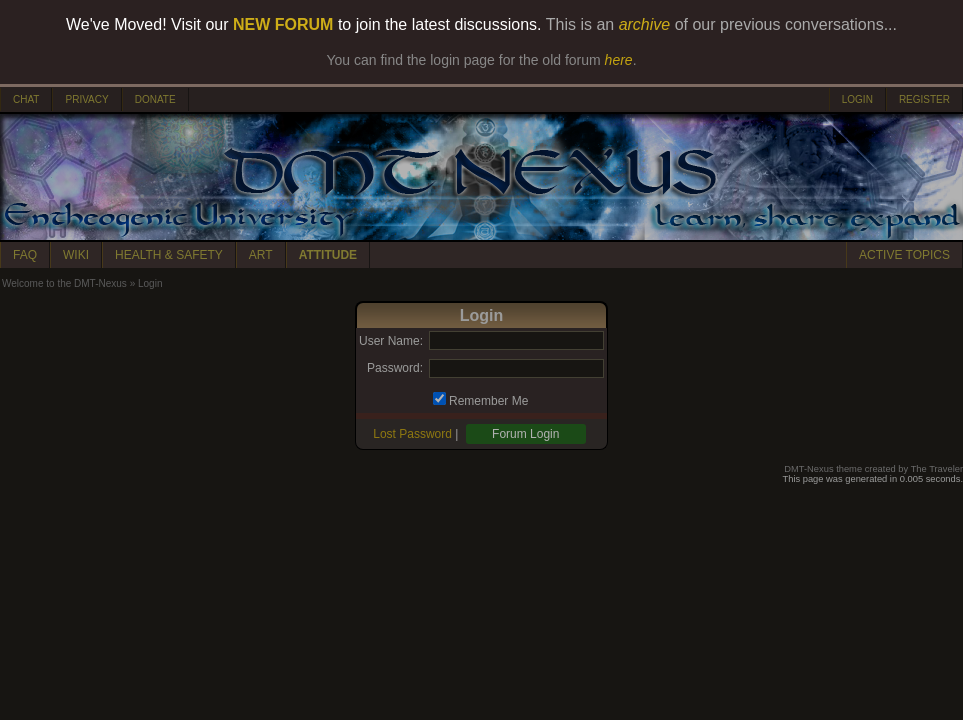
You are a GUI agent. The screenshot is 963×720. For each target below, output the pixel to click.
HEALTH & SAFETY (169, 255)
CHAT (26, 99)
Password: (395, 368)
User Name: (391, 341)
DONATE (155, 99)
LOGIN (857, 99)
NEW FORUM (283, 24)
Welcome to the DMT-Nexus (64, 283)
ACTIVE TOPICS (904, 255)
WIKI (76, 255)
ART (261, 255)
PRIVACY (86, 99)
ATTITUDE (328, 255)
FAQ (25, 255)
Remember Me (488, 401)
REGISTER (924, 99)
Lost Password (412, 434)
